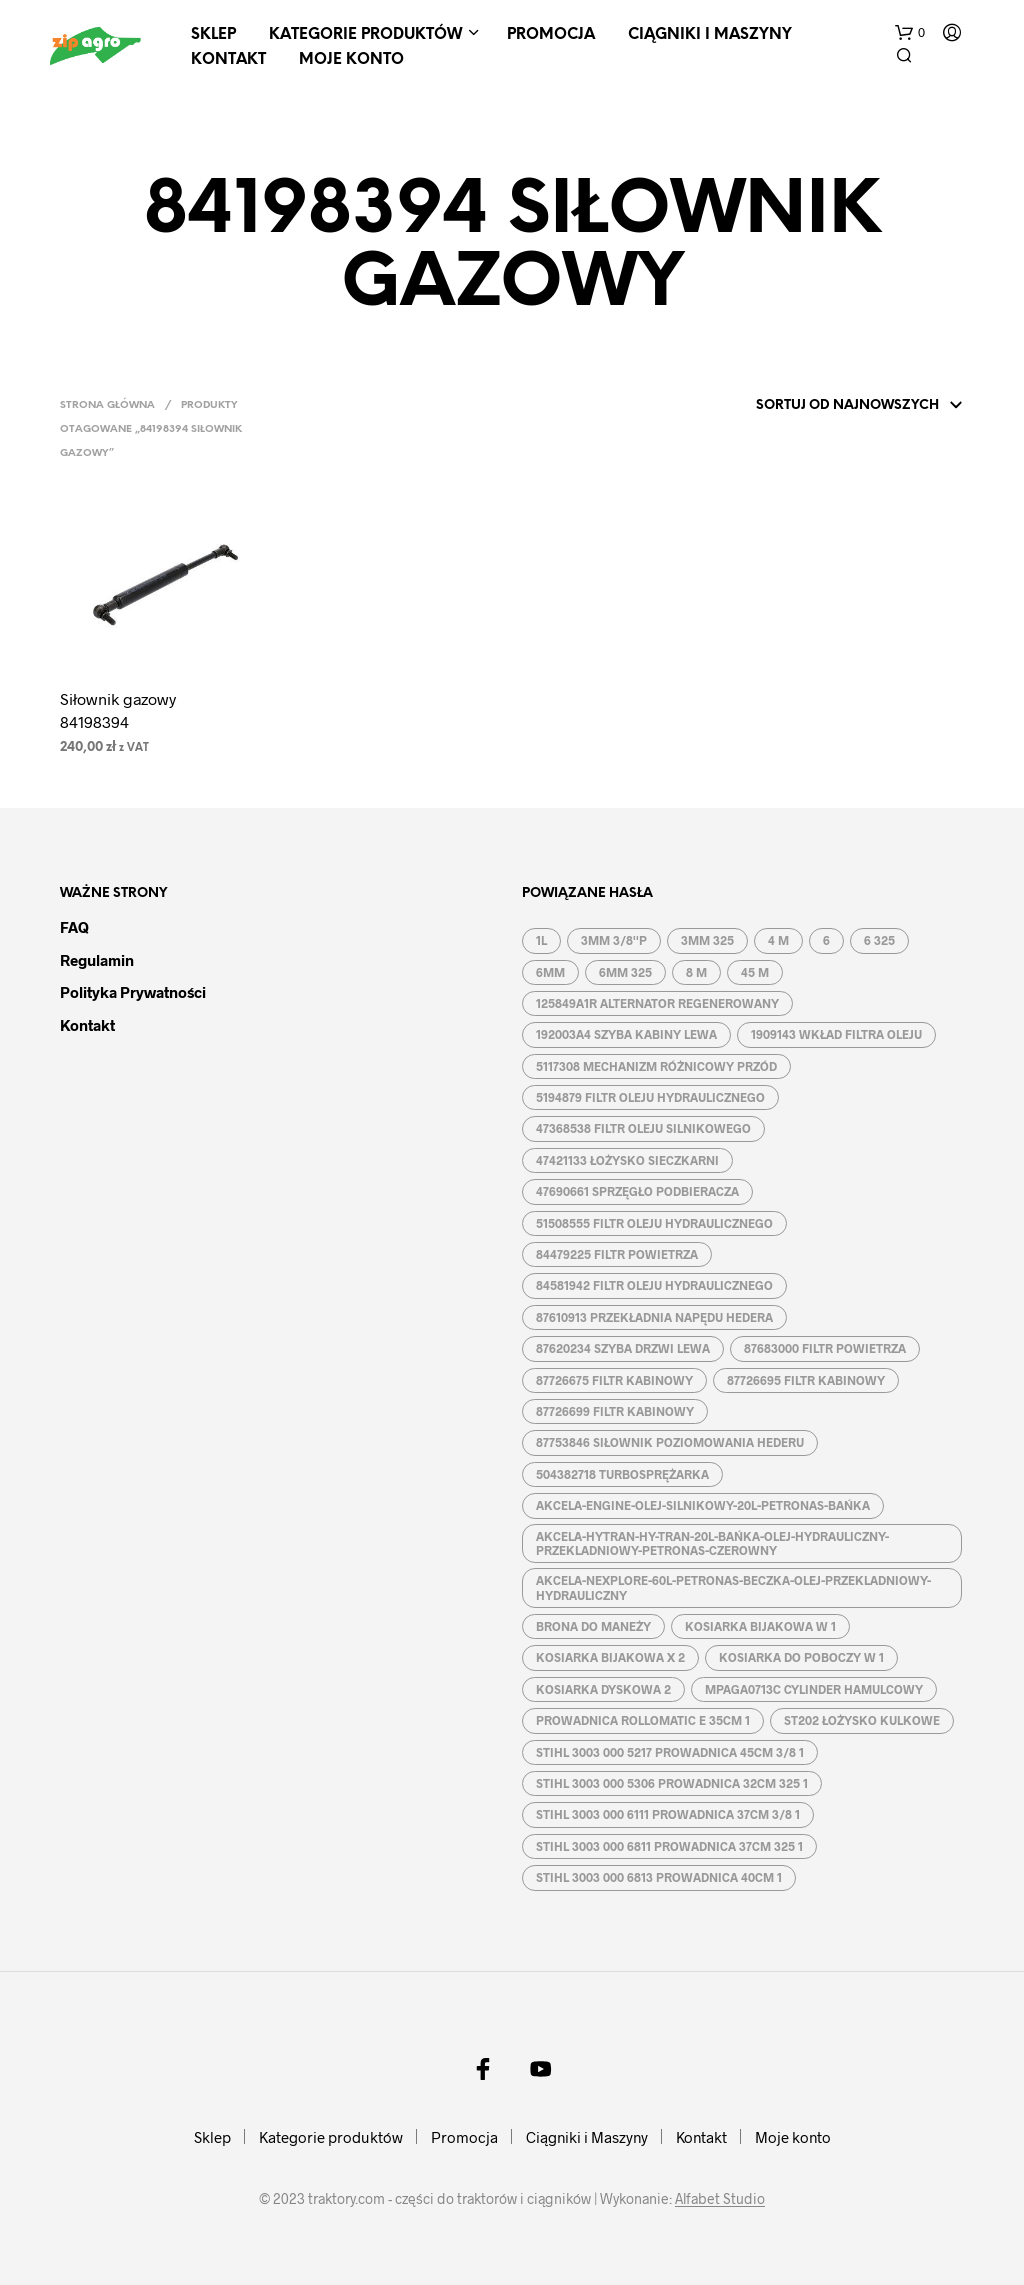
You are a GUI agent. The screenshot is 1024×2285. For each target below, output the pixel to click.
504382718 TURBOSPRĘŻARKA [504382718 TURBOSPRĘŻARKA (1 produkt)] (622, 1474)
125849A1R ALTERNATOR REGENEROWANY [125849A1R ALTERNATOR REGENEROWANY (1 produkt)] (657, 1003)
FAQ (74, 927)
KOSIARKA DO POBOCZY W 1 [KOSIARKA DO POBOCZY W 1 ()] (801, 1657)
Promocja (551, 35)
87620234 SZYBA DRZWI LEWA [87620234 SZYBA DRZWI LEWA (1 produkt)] (623, 1348)
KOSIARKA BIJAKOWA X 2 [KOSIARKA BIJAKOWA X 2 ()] (610, 1657)
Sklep (213, 35)
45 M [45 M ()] (755, 972)
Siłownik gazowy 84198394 (118, 709)
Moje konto (351, 60)
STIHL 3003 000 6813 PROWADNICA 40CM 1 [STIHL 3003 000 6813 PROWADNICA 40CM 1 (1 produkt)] (659, 1877)
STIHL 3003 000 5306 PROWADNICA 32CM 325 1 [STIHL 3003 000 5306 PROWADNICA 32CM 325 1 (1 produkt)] (672, 1783)
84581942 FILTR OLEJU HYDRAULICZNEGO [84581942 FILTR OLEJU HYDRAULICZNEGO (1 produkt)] (654, 1285)
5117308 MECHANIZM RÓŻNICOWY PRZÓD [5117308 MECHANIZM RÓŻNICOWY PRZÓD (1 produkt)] (656, 1066)
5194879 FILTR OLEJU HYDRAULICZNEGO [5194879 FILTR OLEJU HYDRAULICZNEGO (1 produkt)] (650, 1097)
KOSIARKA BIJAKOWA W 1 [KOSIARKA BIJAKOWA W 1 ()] (760, 1626)
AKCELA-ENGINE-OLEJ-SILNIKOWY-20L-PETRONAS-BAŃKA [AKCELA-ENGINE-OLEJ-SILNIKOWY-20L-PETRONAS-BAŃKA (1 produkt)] (703, 1505)
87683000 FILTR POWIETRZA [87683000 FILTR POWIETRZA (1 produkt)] (825, 1348)
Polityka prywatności (133, 992)
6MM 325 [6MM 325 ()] (625, 972)
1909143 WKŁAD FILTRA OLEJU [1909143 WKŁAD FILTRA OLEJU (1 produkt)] (836, 1034)
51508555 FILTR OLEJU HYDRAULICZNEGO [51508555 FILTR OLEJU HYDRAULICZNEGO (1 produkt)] (654, 1223)
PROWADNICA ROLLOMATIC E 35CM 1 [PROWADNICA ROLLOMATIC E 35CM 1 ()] (643, 1720)
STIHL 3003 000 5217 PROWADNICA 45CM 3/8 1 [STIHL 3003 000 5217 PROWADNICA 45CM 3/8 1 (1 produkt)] (670, 1752)
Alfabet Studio (720, 2199)
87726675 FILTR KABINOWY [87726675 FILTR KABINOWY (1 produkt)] (614, 1380)
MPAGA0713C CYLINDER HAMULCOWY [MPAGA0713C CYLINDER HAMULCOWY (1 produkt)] (814, 1689)
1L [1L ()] (541, 940)
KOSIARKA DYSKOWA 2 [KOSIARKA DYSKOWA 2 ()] (603, 1689)
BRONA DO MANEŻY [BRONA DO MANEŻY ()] (593, 1626)
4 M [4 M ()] (778, 940)
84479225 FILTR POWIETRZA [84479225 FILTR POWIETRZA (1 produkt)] (617, 1254)
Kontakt (228, 60)
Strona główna (107, 405)
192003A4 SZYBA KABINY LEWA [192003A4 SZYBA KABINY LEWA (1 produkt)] (626, 1034)
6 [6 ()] (826, 940)
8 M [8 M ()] (696, 972)
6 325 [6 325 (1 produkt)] (879, 940)
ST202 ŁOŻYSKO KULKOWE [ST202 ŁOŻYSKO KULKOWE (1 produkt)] (862, 1720)
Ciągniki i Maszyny (710, 35)
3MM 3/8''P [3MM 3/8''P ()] (614, 940)
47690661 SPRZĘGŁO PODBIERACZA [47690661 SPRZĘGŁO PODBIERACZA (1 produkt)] (637, 1191)
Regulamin (97, 960)
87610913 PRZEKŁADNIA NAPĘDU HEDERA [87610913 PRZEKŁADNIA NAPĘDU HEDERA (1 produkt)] (654, 1317)
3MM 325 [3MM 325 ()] (707, 940)
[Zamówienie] (833, 406)
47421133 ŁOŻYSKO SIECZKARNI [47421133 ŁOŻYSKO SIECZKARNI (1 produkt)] (627, 1160)
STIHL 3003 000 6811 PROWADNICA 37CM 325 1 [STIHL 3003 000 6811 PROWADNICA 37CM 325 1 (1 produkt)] (669, 1846)
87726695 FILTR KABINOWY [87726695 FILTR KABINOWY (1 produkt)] (806, 1380)
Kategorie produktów (365, 35)
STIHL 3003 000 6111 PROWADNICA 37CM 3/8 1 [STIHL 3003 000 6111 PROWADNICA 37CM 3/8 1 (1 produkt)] (668, 1814)
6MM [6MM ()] (550, 972)
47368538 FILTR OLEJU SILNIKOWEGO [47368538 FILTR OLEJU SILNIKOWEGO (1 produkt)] (643, 1128)
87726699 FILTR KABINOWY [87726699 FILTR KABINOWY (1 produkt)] (615, 1411)
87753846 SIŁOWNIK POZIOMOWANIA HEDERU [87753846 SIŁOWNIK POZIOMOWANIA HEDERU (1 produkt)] (670, 1442)
